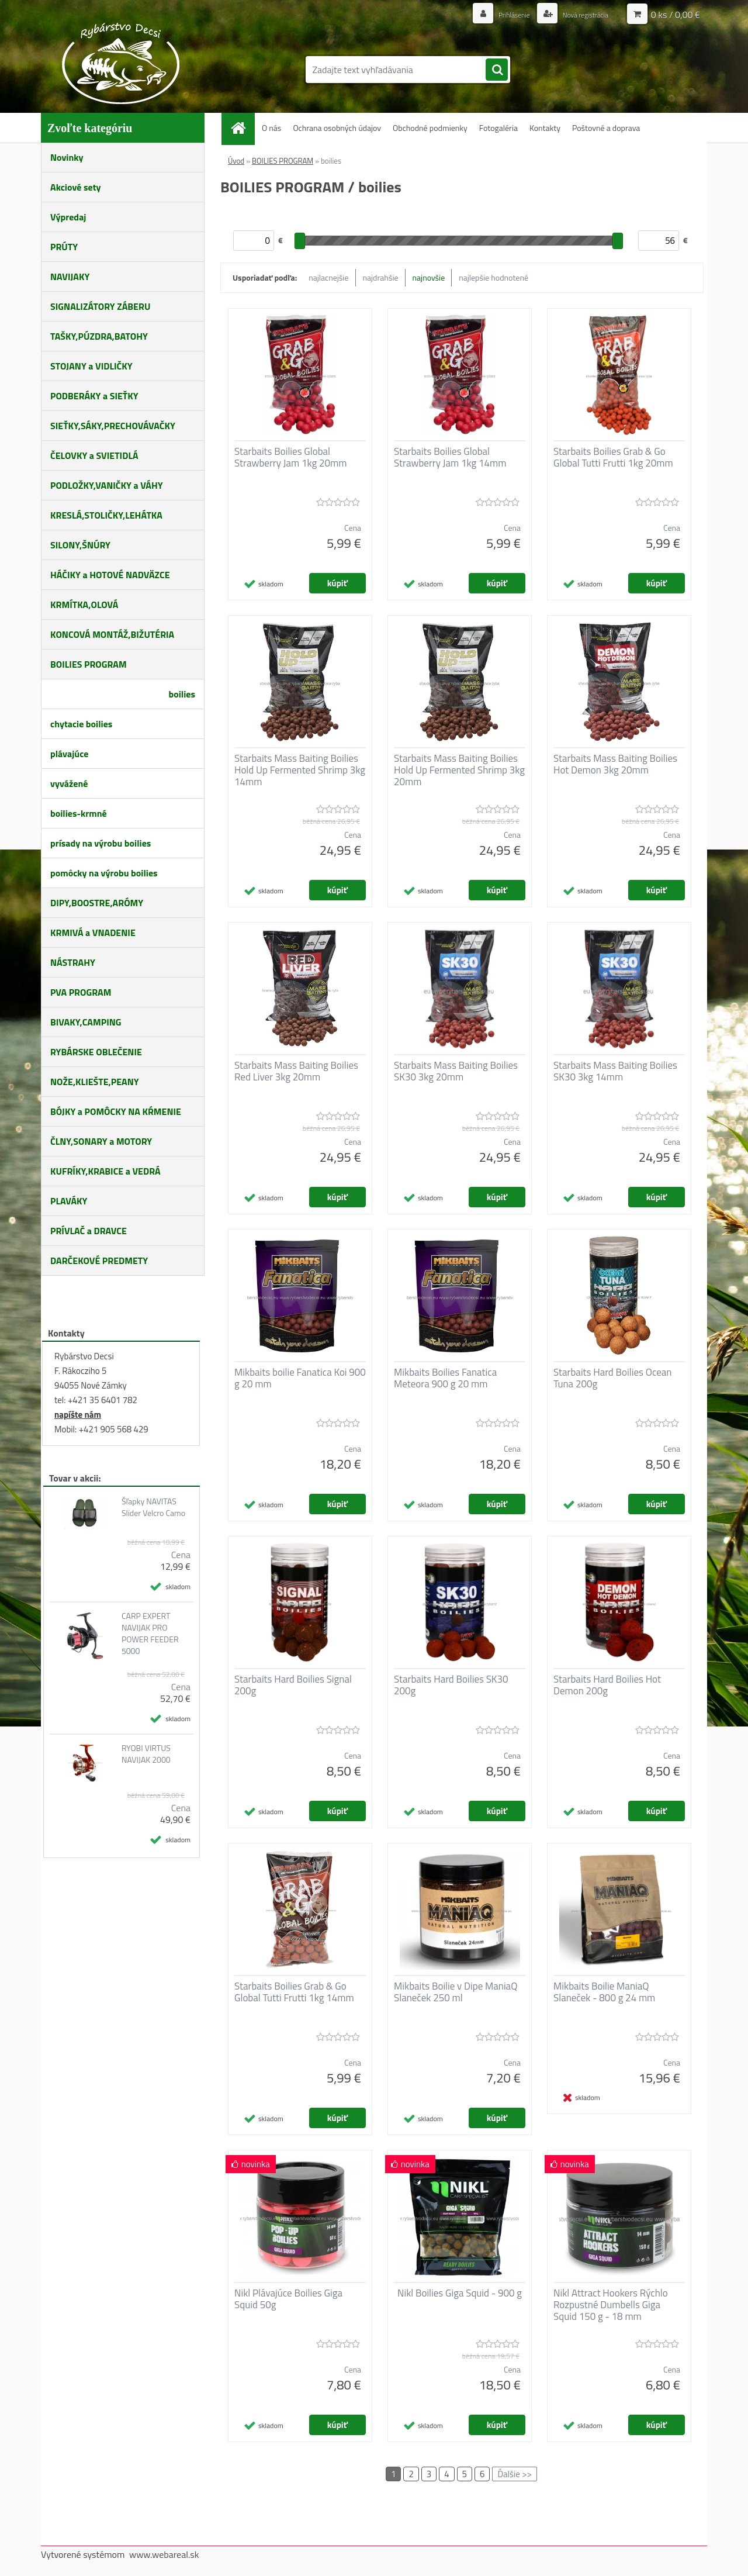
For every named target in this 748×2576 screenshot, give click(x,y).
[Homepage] (242, 128)
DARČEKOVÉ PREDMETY (99, 1261)
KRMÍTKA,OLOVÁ (84, 605)
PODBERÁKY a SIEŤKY (94, 396)
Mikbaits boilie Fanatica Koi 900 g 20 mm (300, 1378)
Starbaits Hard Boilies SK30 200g (451, 1685)
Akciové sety (75, 187)
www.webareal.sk (164, 2554)
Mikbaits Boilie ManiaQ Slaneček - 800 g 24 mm (604, 1992)
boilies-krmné (78, 813)
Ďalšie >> (514, 2474)
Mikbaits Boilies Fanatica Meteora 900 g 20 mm (445, 1378)
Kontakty (544, 128)
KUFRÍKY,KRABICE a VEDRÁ (105, 1171)
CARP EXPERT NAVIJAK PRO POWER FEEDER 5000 (150, 1633)
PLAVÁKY (68, 1201)
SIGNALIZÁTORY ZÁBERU (100, 306)
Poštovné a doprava (606, 128)
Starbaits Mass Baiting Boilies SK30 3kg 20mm (456, 1071)
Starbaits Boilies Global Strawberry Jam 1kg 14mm (450, 457)
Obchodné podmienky (430, 128)
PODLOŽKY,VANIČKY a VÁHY (106, 485)
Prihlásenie (501, 14)
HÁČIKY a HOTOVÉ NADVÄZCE (110, 575)
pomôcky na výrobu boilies (104, 873)
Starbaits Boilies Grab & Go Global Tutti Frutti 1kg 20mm (613, 457)
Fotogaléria (498, 128)
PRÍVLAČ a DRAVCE (88, 1231)
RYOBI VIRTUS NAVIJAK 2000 (146, 1754)
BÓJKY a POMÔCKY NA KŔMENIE (115, 1111)
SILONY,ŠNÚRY (80, 545)
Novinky (67, 157)
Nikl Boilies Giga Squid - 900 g (459, 2293)
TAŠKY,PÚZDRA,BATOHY (99, 336)
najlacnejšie (328, 277)
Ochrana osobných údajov (337, 128)
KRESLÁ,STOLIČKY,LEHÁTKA (106, 515)
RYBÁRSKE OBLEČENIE (96, 1052)
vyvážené (69, 783)
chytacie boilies (81, 724)
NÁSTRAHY (72, 962)
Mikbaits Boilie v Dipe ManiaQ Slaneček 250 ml (455, 1992)
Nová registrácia (580, 14)
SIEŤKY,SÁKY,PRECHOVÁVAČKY (112, 426)
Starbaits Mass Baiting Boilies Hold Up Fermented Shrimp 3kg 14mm (299, 770)
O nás (271, 128)
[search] (496, 70)
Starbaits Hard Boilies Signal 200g (293, 1685)
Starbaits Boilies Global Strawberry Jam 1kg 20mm (290, 457)
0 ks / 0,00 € (675, 15)
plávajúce (69, 754)
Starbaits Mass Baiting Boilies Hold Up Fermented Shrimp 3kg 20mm (459, 770)
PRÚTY (64, 247)
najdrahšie (381, 277)
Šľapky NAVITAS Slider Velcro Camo (153, 1507)
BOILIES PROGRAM (88, 664)
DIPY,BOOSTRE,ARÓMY (96, 903)
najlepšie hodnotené (493, 277)
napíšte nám (77, 1414)
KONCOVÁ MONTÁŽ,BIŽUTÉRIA (112, 634)
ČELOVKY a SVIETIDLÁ (94, 455)
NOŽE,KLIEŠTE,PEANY (94, 1082)
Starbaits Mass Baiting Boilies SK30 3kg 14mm (615, 1071)
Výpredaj (68, 217)
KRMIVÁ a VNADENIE (93, 933)
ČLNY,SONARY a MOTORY (101, 1141)
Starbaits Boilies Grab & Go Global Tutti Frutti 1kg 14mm (294, 1992)
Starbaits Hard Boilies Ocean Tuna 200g (612, 1378)
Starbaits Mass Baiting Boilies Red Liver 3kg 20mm (296, 1071)
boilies (181, 694)
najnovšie (429, 277)
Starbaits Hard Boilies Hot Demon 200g (607, 1685)
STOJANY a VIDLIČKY (91, 366)
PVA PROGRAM (80, 992)
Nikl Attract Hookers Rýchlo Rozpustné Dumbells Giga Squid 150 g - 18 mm (610, 2304)
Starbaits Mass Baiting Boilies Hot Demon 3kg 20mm (615, 764)
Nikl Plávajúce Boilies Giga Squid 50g (288, 2299)
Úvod (236, 161)
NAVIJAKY (69, 277)
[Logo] (121, 63)
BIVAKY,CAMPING (86, 1022)
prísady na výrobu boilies (100, 843)
